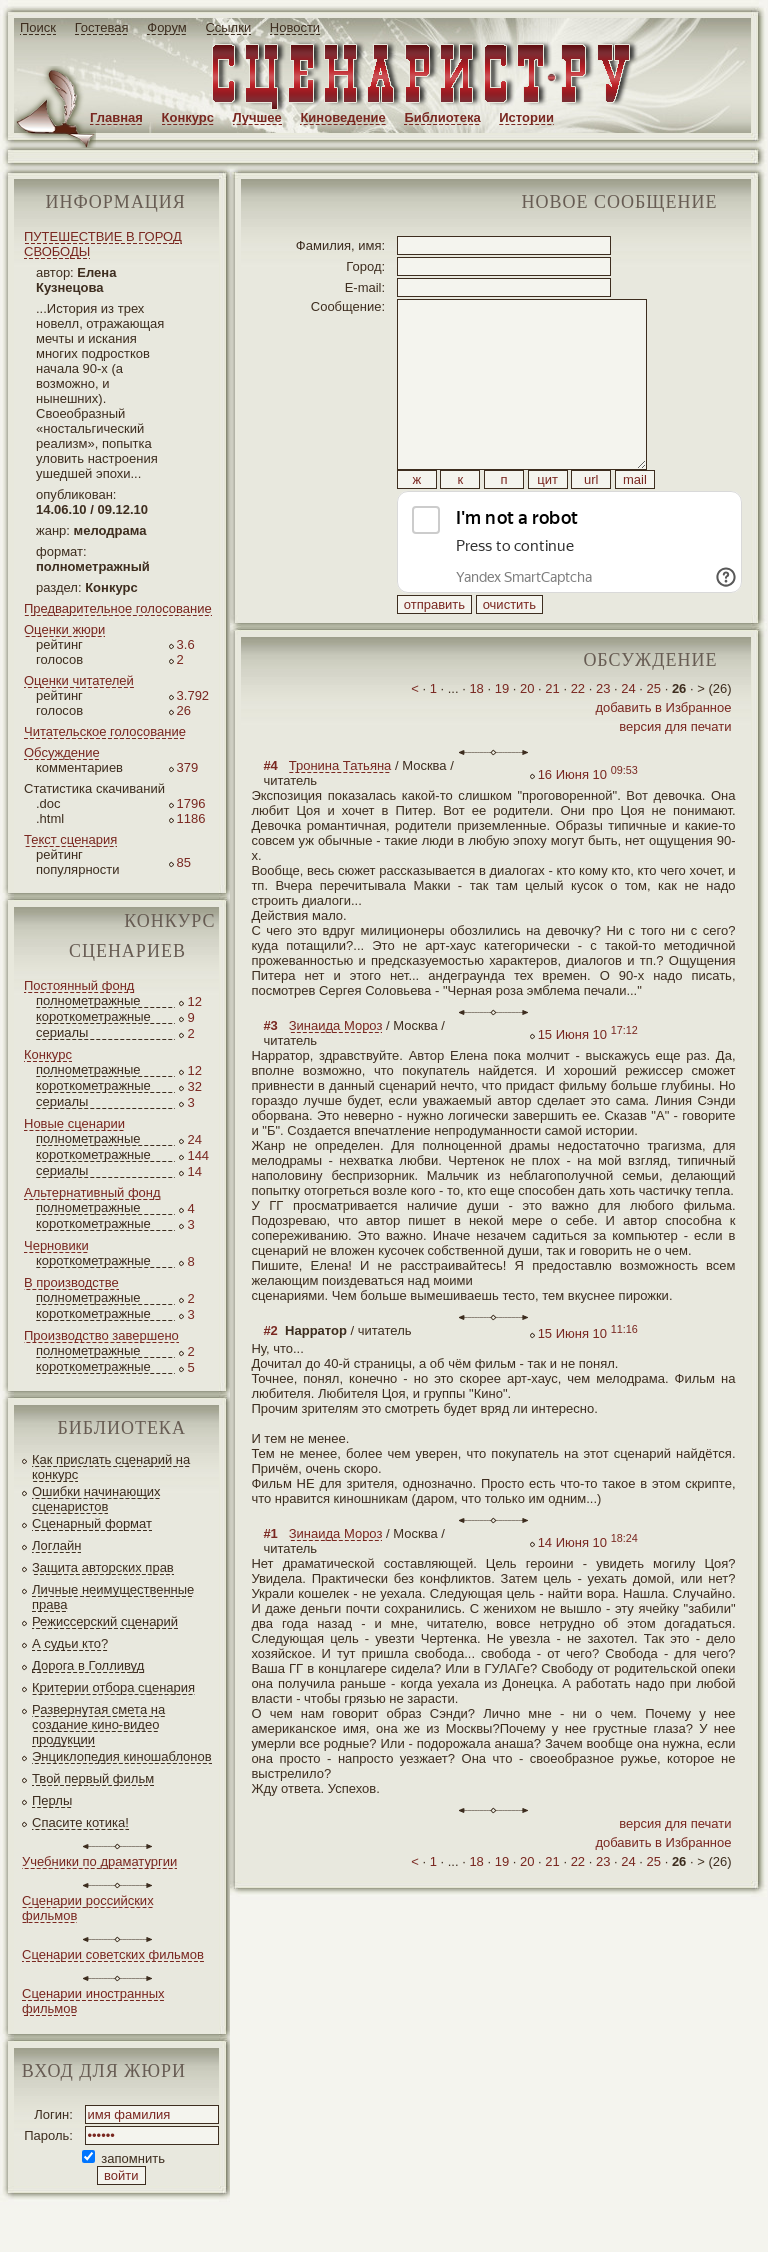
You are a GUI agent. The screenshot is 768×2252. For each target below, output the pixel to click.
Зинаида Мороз (336, 1070)
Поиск (38, 27)
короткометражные (93, 1016)
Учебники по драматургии (99, 1861)
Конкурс (188, 117)
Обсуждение (62, 752)
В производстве (71, 1282)
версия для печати (675, 771)
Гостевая (102, 27)
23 (603, 733)
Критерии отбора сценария (113, 1687)
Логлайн (56, 1545)
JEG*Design (472, 2220)
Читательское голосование (105, 731)
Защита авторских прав (103, 1567)
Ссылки (228, 27)
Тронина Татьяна (340, 810)
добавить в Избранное (663, 752)
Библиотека (442, 117)
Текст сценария (70, 839)
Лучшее (257, 117)
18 (476, 733)
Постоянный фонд (79, 985)
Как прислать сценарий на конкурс (111, 1467)
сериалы (62, 1032)
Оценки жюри (64, 629)
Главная (116, 117)
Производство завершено (101, 1335)
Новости (295, 27)
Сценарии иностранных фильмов (93, 2001)
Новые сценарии (74, 1123)
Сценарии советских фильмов (113, 1954)
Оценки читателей (79, 680)
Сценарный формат (92, 1523)
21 (552, 733)
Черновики (56, 1245)
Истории (526, 117)
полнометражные (88, 1000)
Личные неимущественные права (113, 1597)
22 (578, 733)
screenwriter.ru (333, 2220)
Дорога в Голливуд (88, 1665)
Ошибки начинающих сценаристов (96, 1499)
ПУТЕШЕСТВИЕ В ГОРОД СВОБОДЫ (103, 244)
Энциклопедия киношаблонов (122, 1756)
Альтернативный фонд (92, 1192)
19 (502, 733)
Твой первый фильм (93, 1778)
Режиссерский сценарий (105, 1621)
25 (654, 733)
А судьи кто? (70, 1643)
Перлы (52, 1800)
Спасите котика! (80, 1822)
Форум (167, 27)
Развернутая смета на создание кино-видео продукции (98, 1724)
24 (628, 733)
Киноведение (342, 117)
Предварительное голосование (118, 608)
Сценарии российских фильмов (88, 1908)
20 (527, 733)
